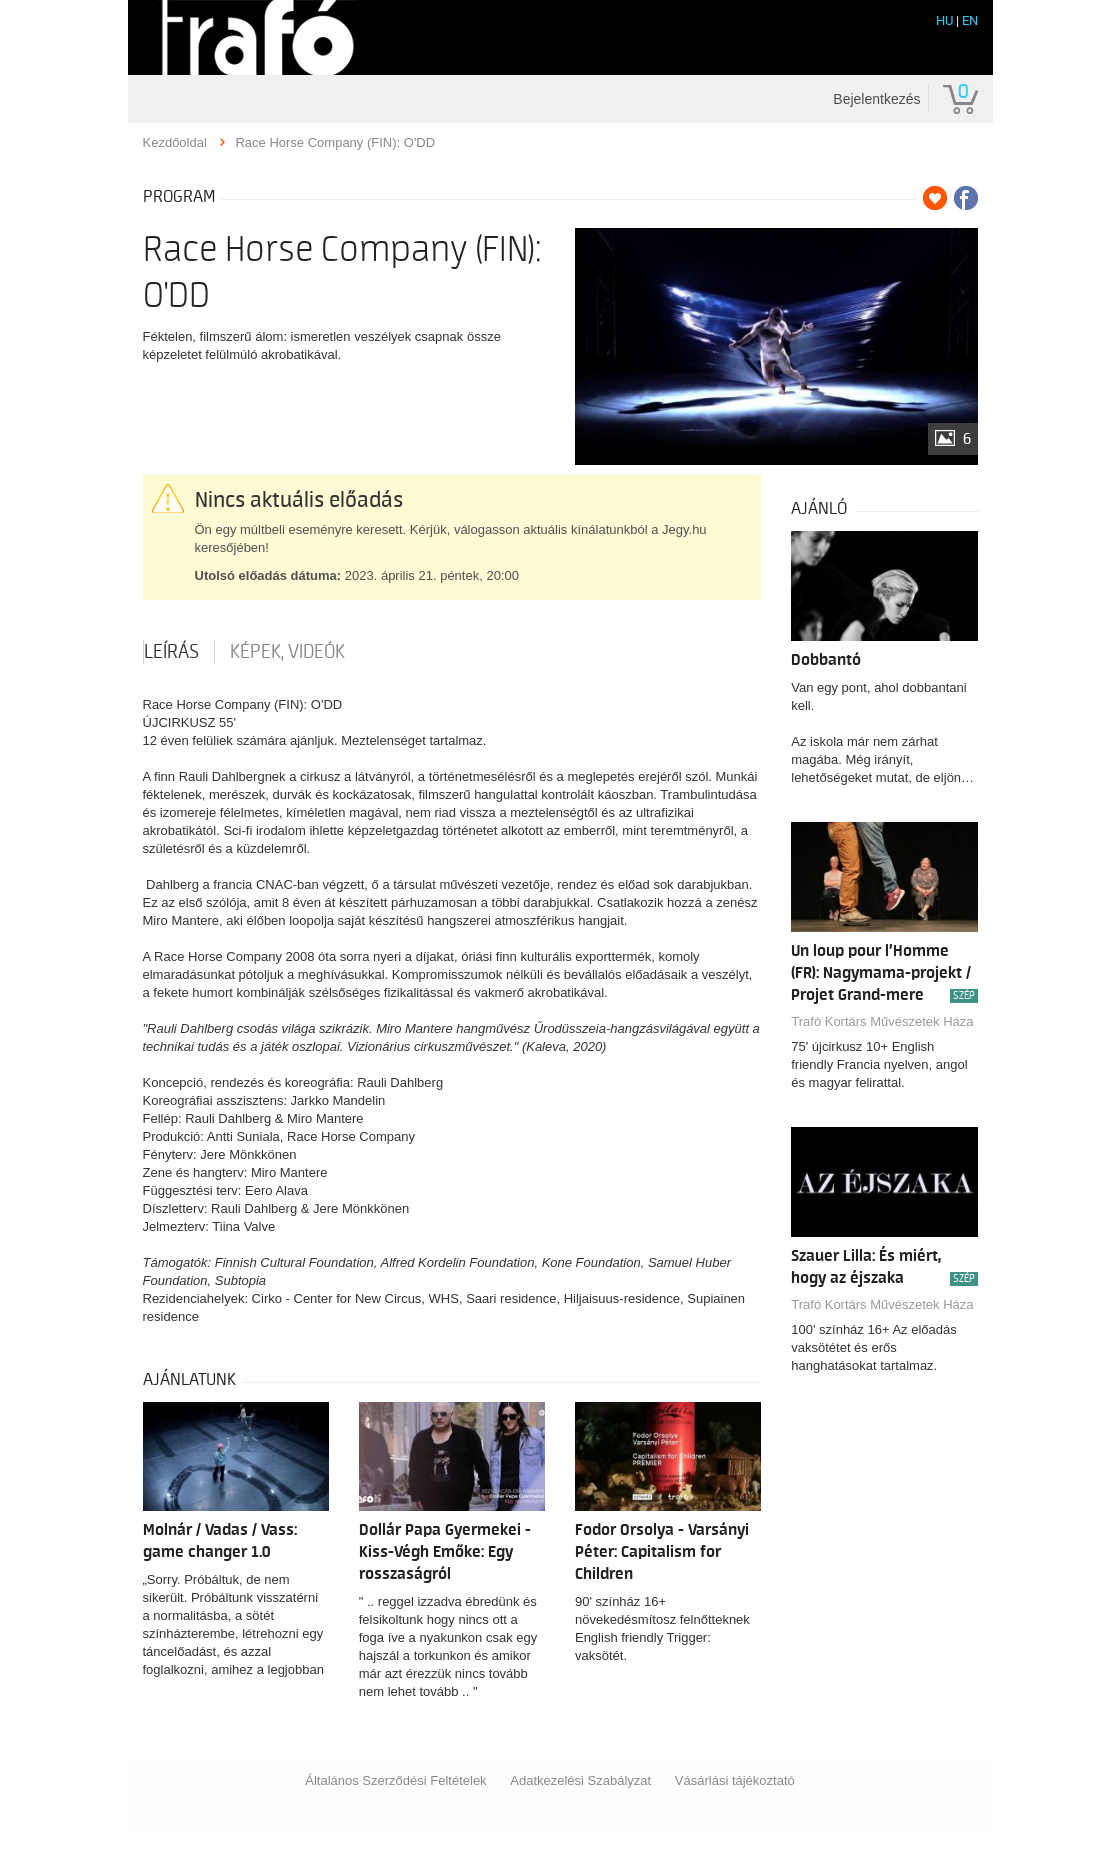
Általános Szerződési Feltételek (395, 1780)
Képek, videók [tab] (287, 652)
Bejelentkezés (876, 99)
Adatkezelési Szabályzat (580, 1780)
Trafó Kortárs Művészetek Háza (882, 1021)
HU (944, 20)
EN (970, 20)
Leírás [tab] (171, 652)
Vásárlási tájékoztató (735, 1780)
